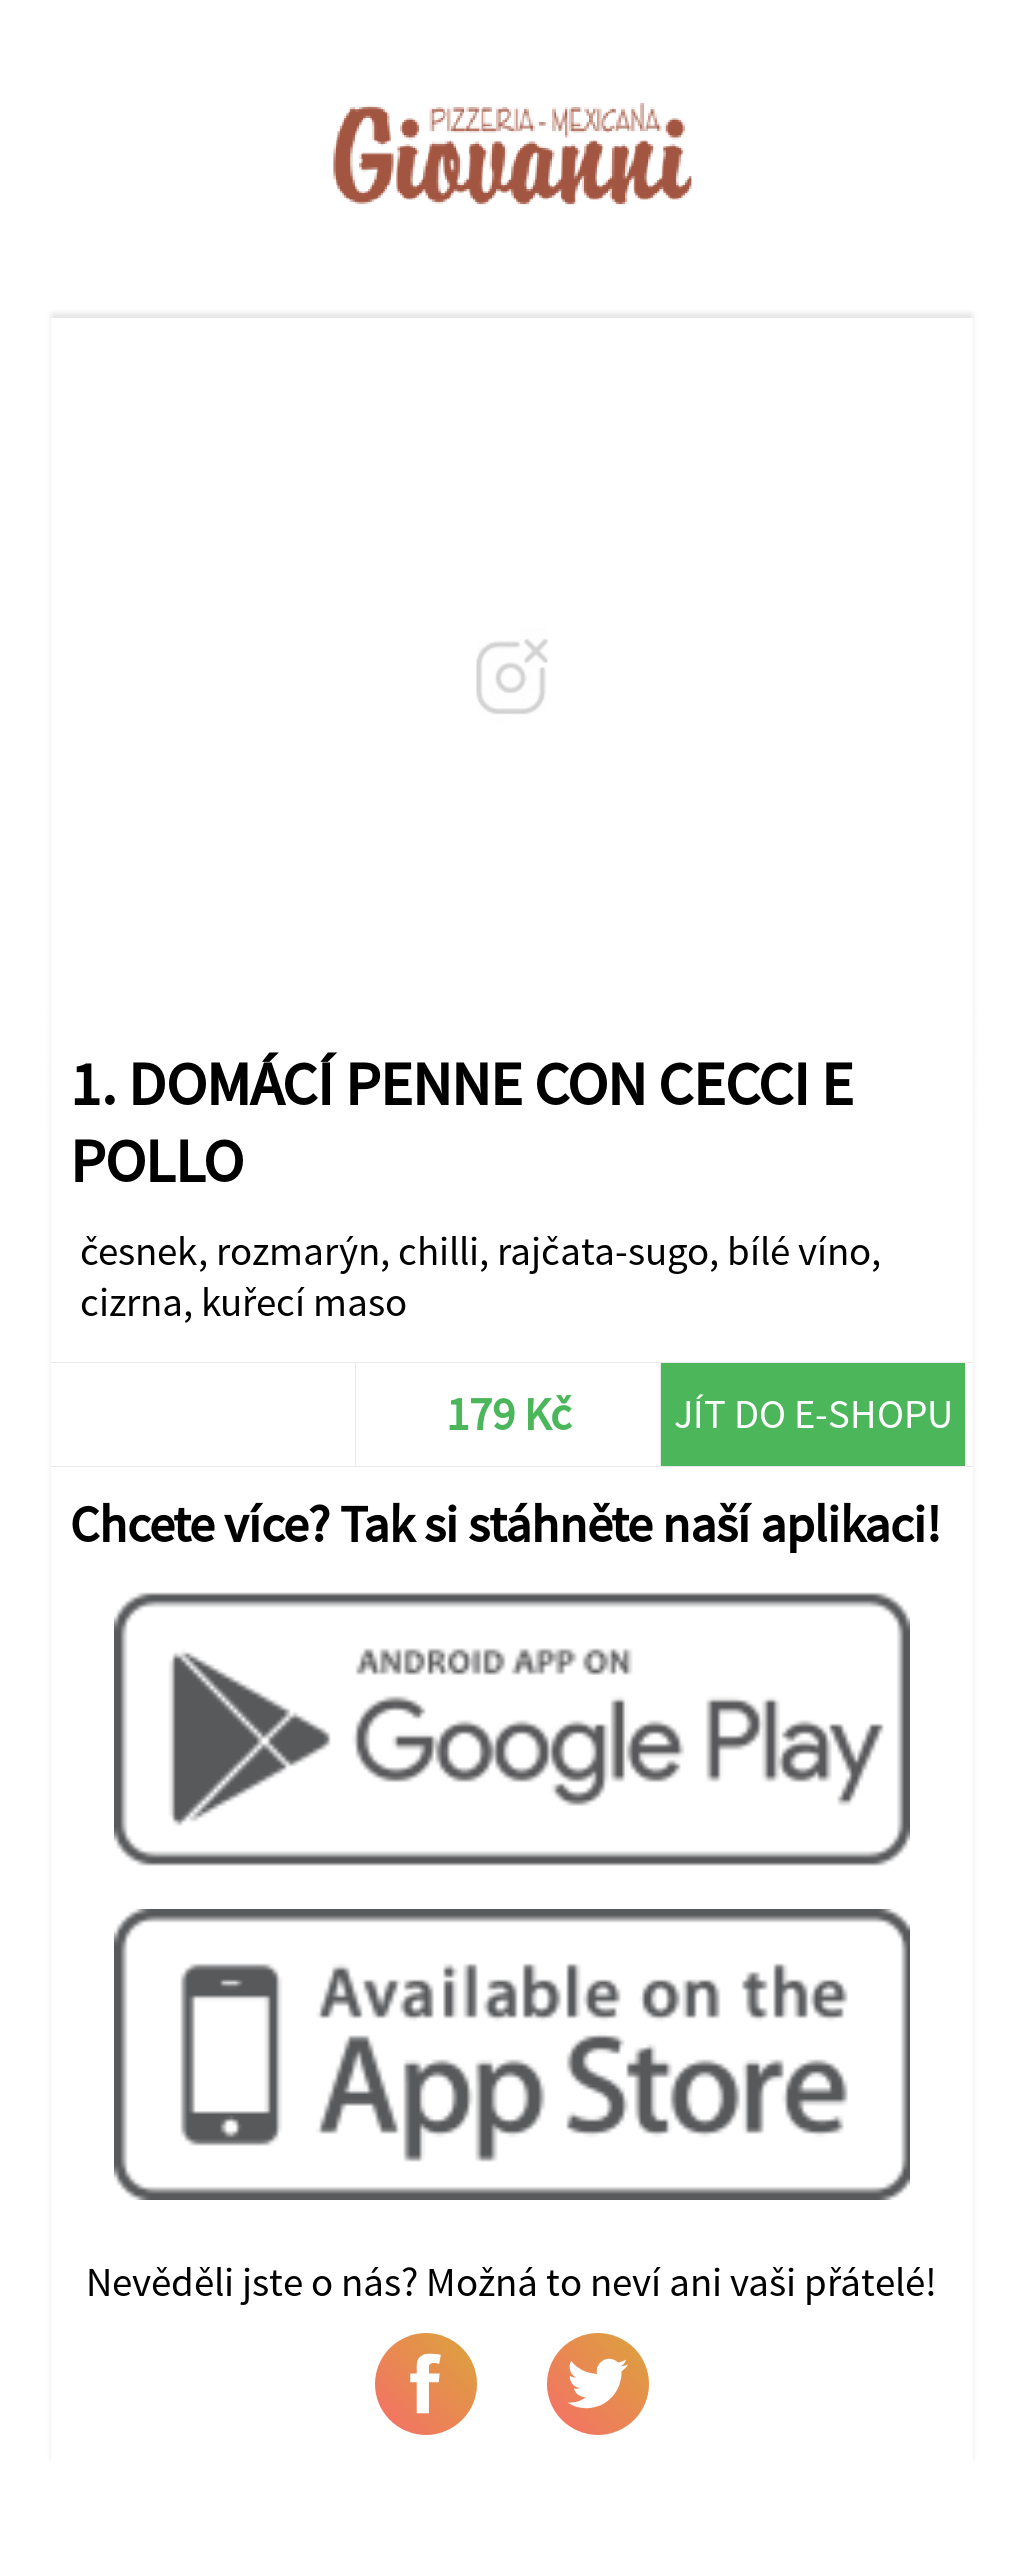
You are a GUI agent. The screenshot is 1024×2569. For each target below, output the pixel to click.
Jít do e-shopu (813, 1413)
